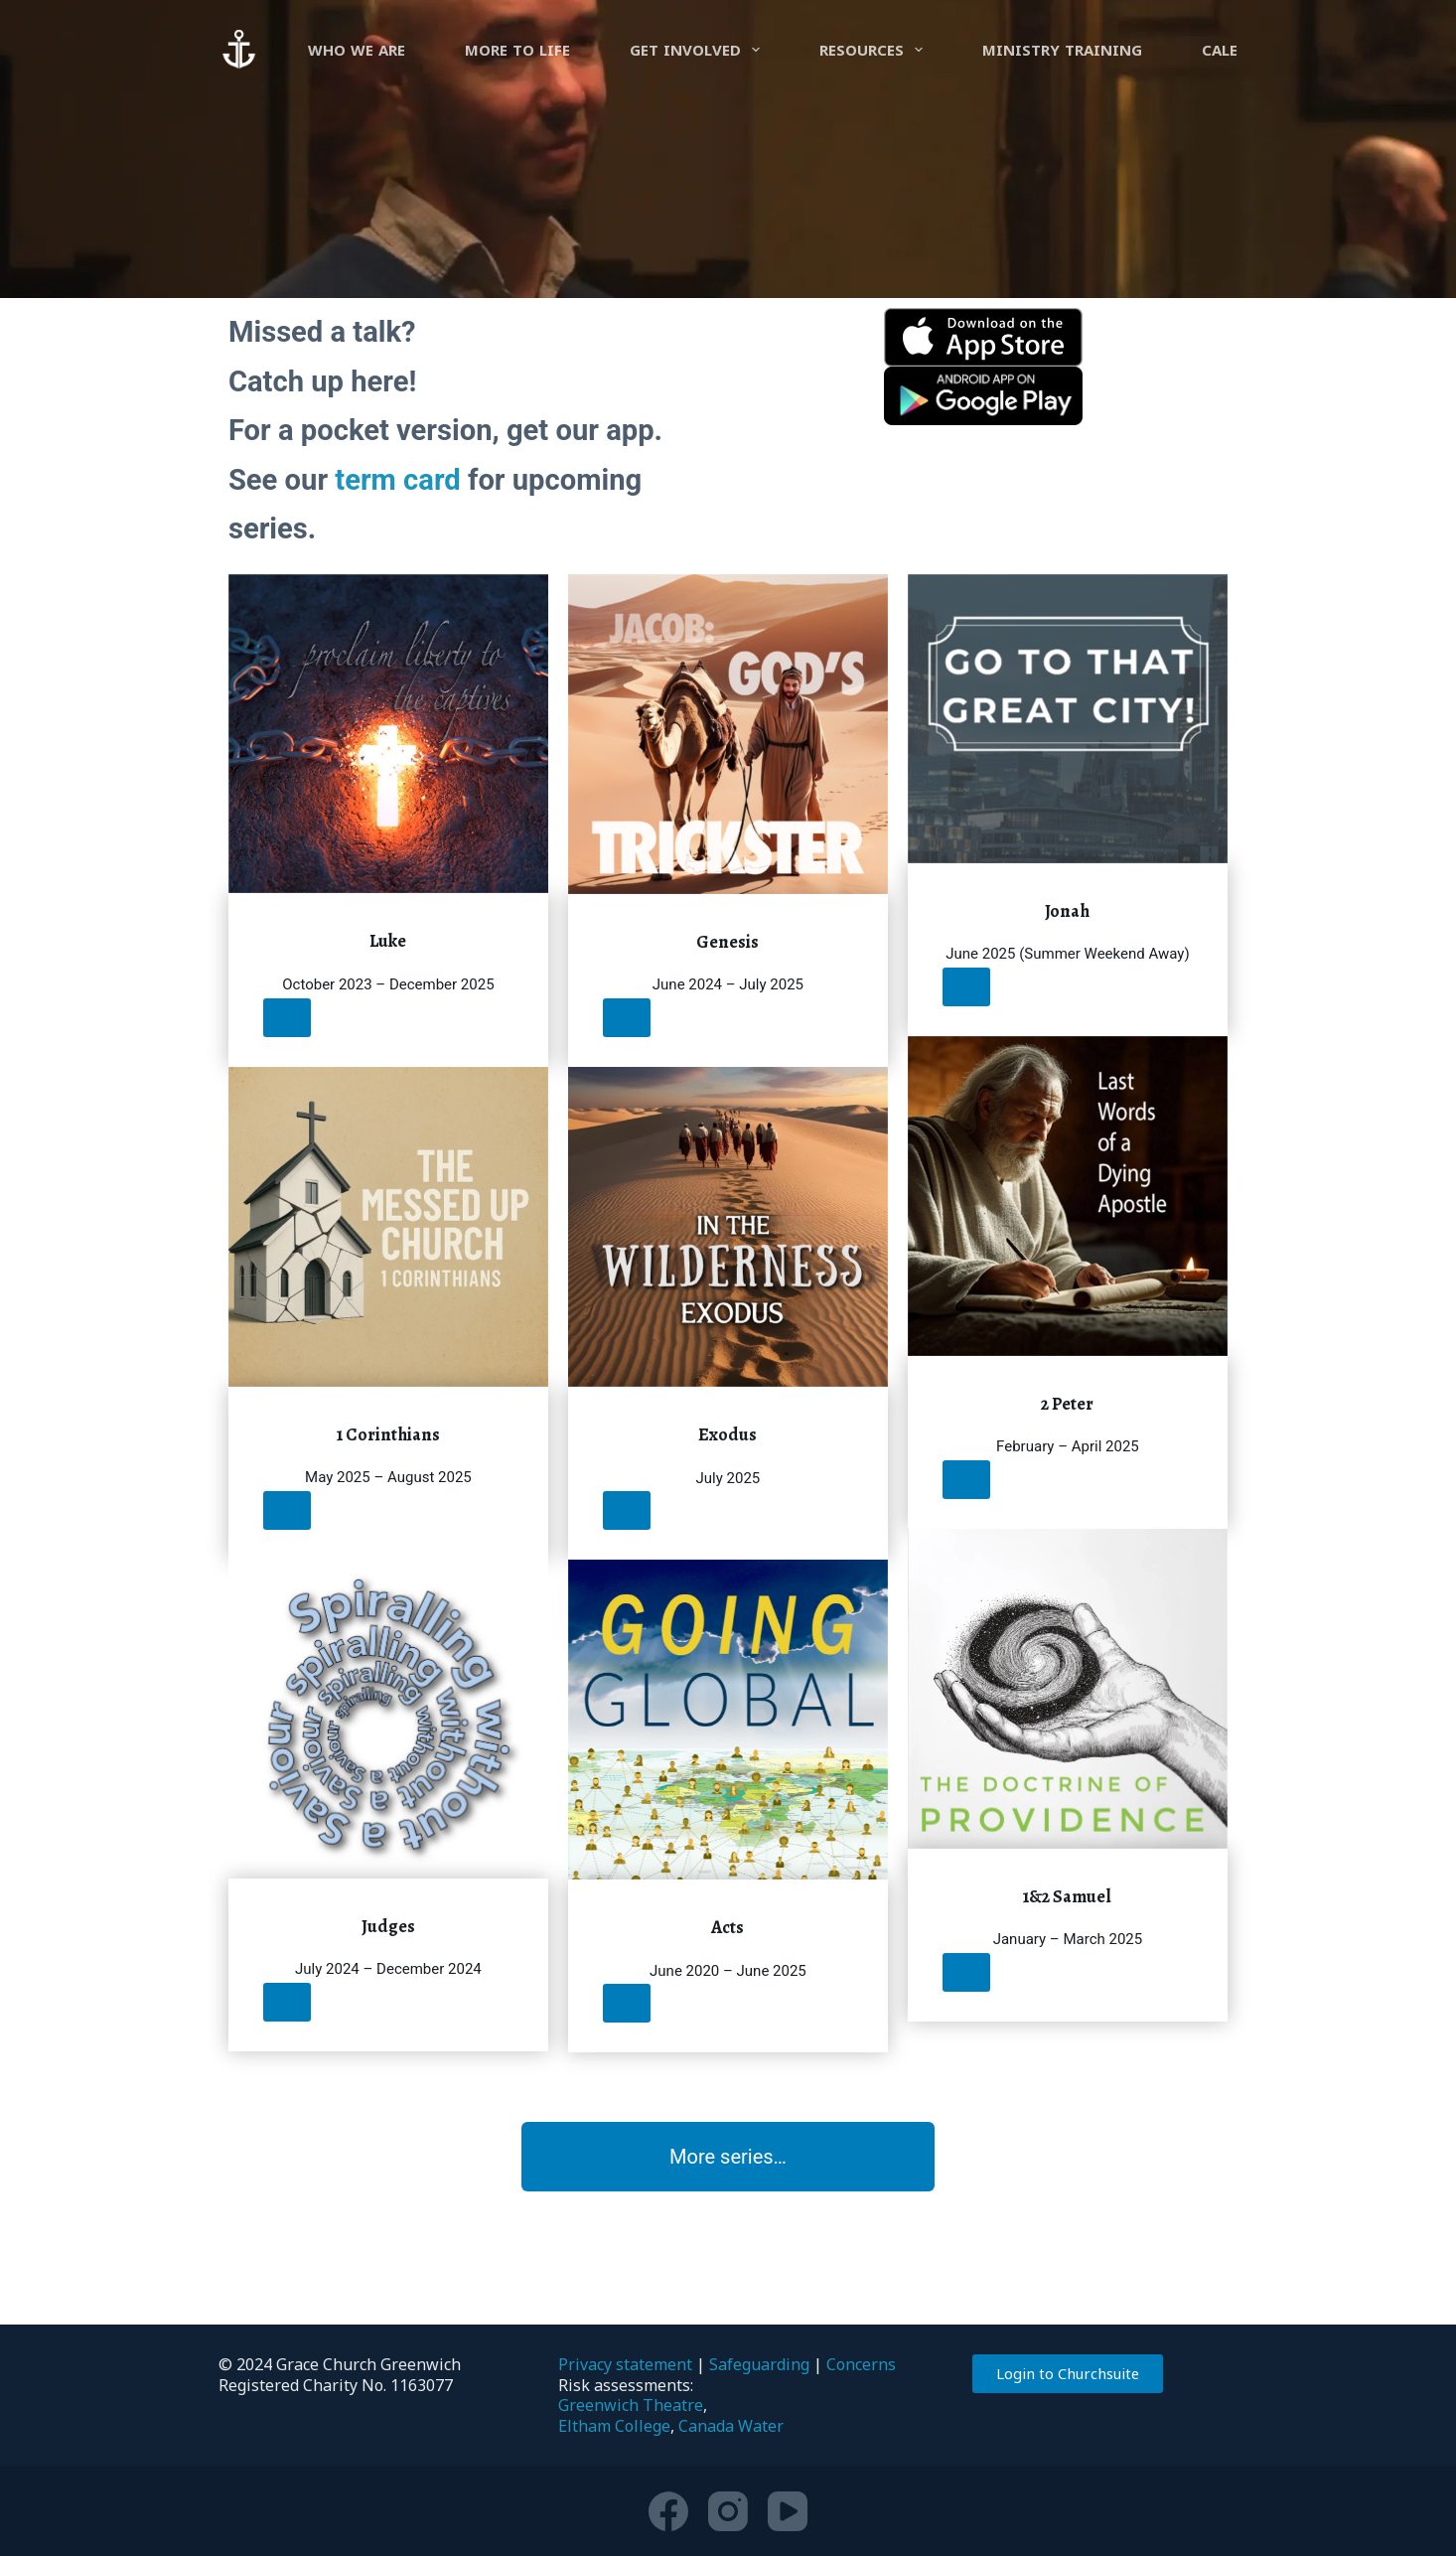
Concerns (861, 2364)
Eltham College (614, 2426)
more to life (517, 50)
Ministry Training (1062, 50)
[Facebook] (668, 2511)
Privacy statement (625, 2364)
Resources (875, 50)
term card (397, 480)
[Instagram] (728, 2511)
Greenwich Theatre (630, 2405)
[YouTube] (787, 2511)
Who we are (356, 50)
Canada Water (731, 2426)
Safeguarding (759, 2364)
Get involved (699, 50)
